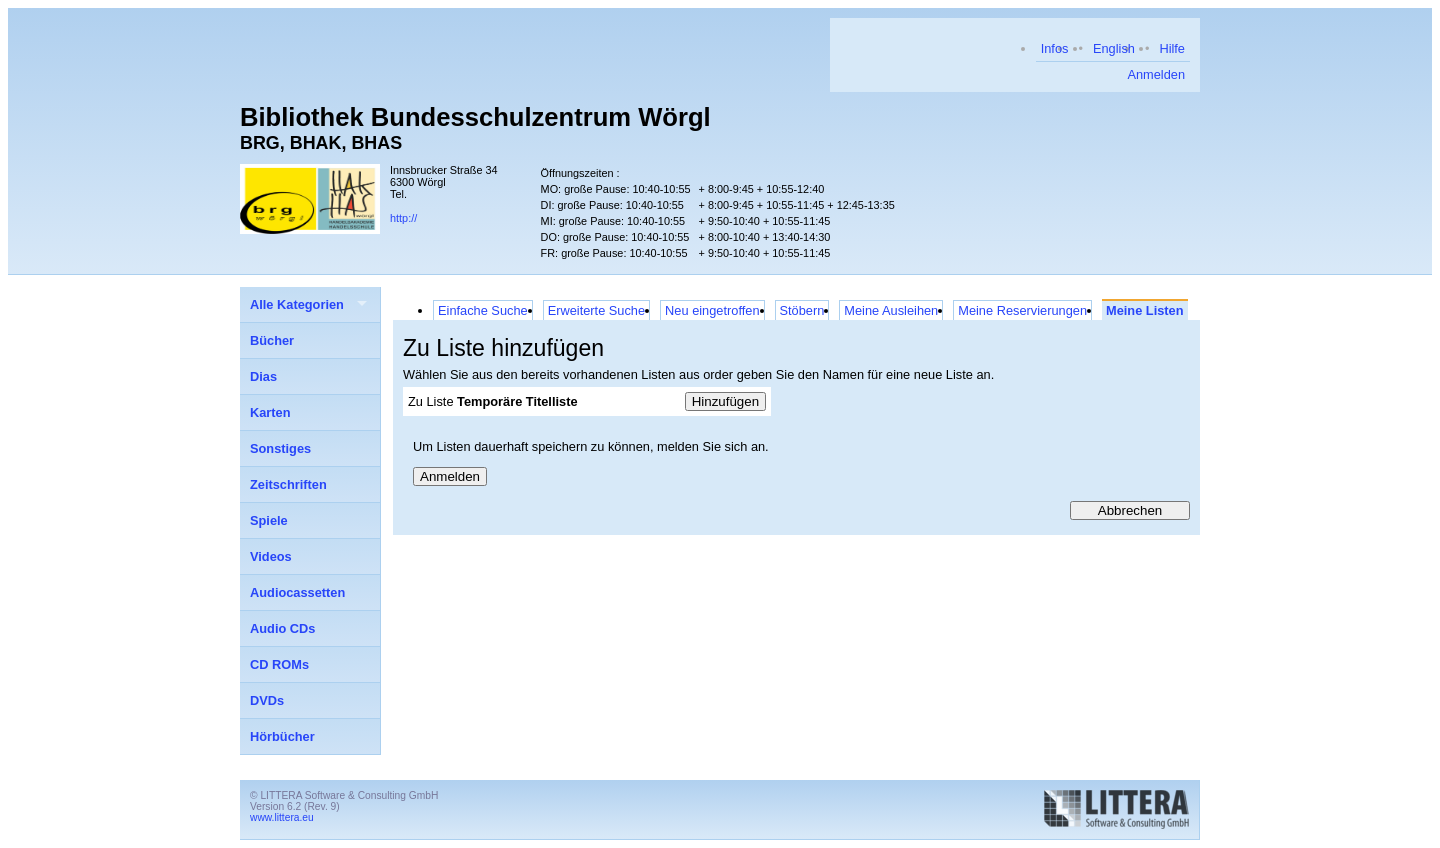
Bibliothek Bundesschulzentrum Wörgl (475, 117)
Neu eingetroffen (712, 310)
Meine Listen (1145, 310)
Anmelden (1156, 74)
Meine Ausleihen (891, 310)
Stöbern (802, 310)
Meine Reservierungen (1022, 310)
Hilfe (1172, 48)
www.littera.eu (282, 817)
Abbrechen (1130, 510)
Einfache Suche (483, 310)
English (1114, 48)
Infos (1055, 48)
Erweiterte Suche (596, 310)
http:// (403, 218)
